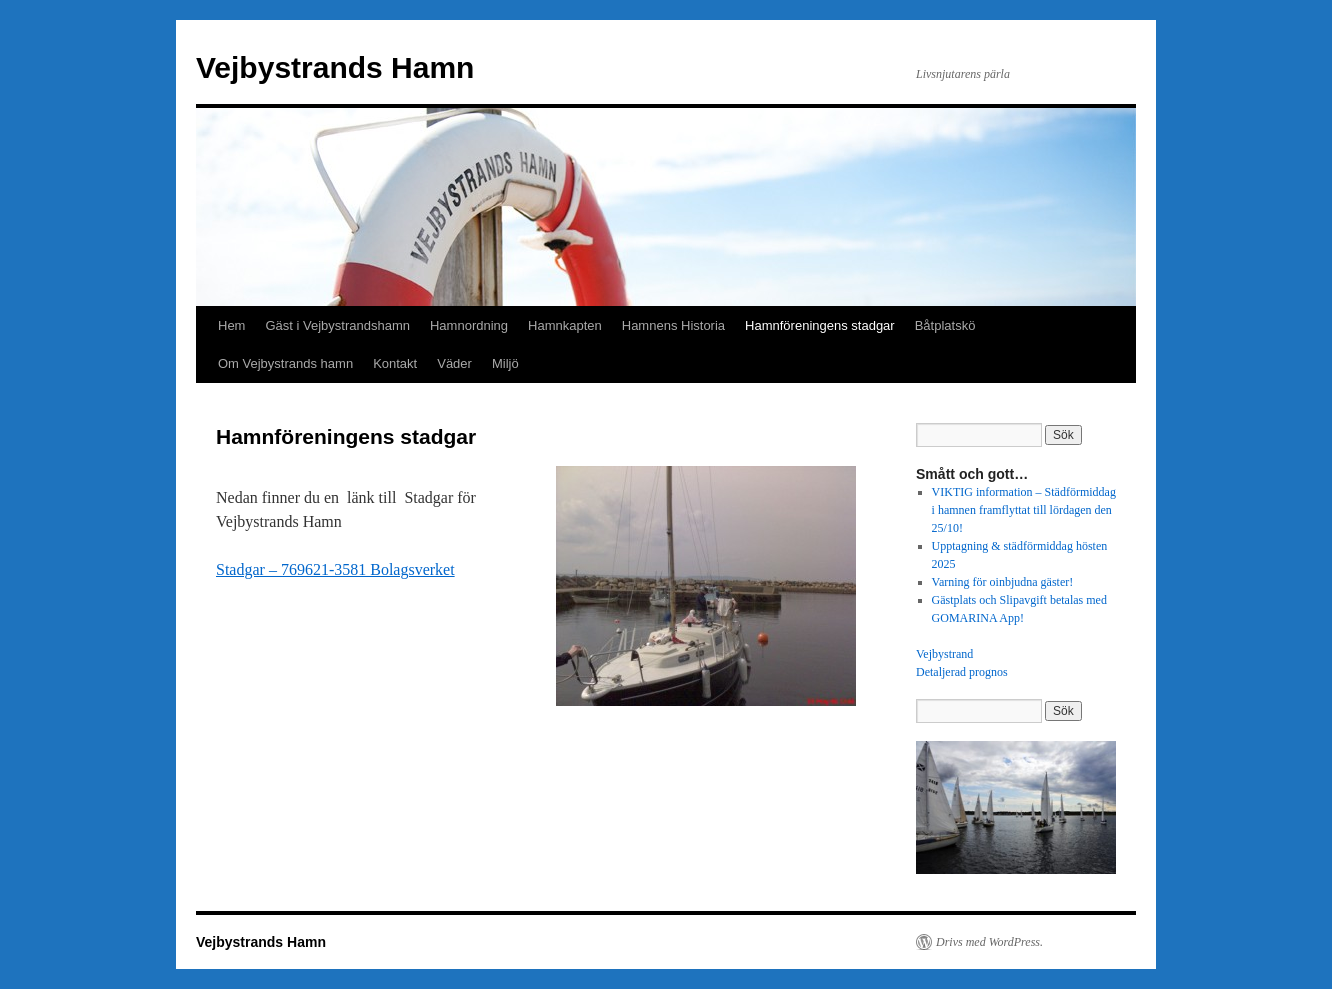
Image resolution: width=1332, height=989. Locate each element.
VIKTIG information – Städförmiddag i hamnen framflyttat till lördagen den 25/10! (1024, 510)
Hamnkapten (565, 325)
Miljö (505, 363)
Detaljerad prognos (962, 672)
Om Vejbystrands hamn (285, 363)
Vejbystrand (944, 654)
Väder (454, 363)
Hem (231, 325)
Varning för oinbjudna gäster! (1003, 582)
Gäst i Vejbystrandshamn (337, 325)
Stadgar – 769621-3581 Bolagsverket (335, 569)
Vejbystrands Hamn (335, 67)
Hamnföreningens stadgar (820, 325)
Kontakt (395, 363)
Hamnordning (469, 325)
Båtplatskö (945, 325)
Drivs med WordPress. (989, 942)
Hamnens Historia (673, 325)
